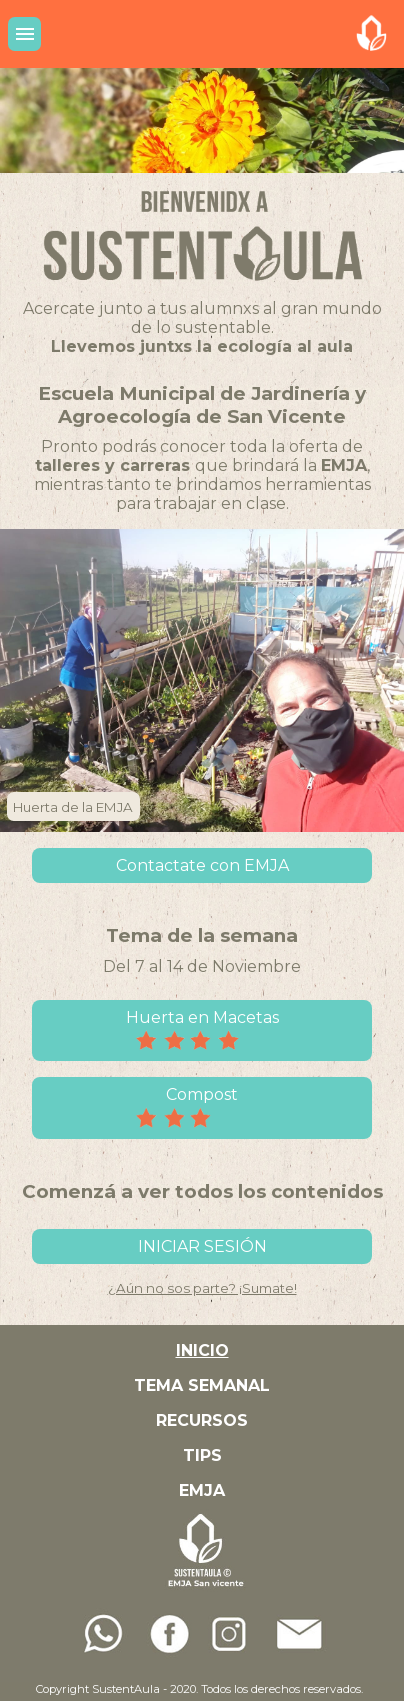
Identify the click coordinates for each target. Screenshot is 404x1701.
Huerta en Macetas (202, 1031)
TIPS (202, 1455)
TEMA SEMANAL (202, 1385)
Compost (202, 1108)
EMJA (202, 1490)
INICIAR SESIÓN (202, 1246)
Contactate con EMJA (202, 865)
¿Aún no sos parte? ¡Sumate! (202, 1288)
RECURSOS (202, 1420)
